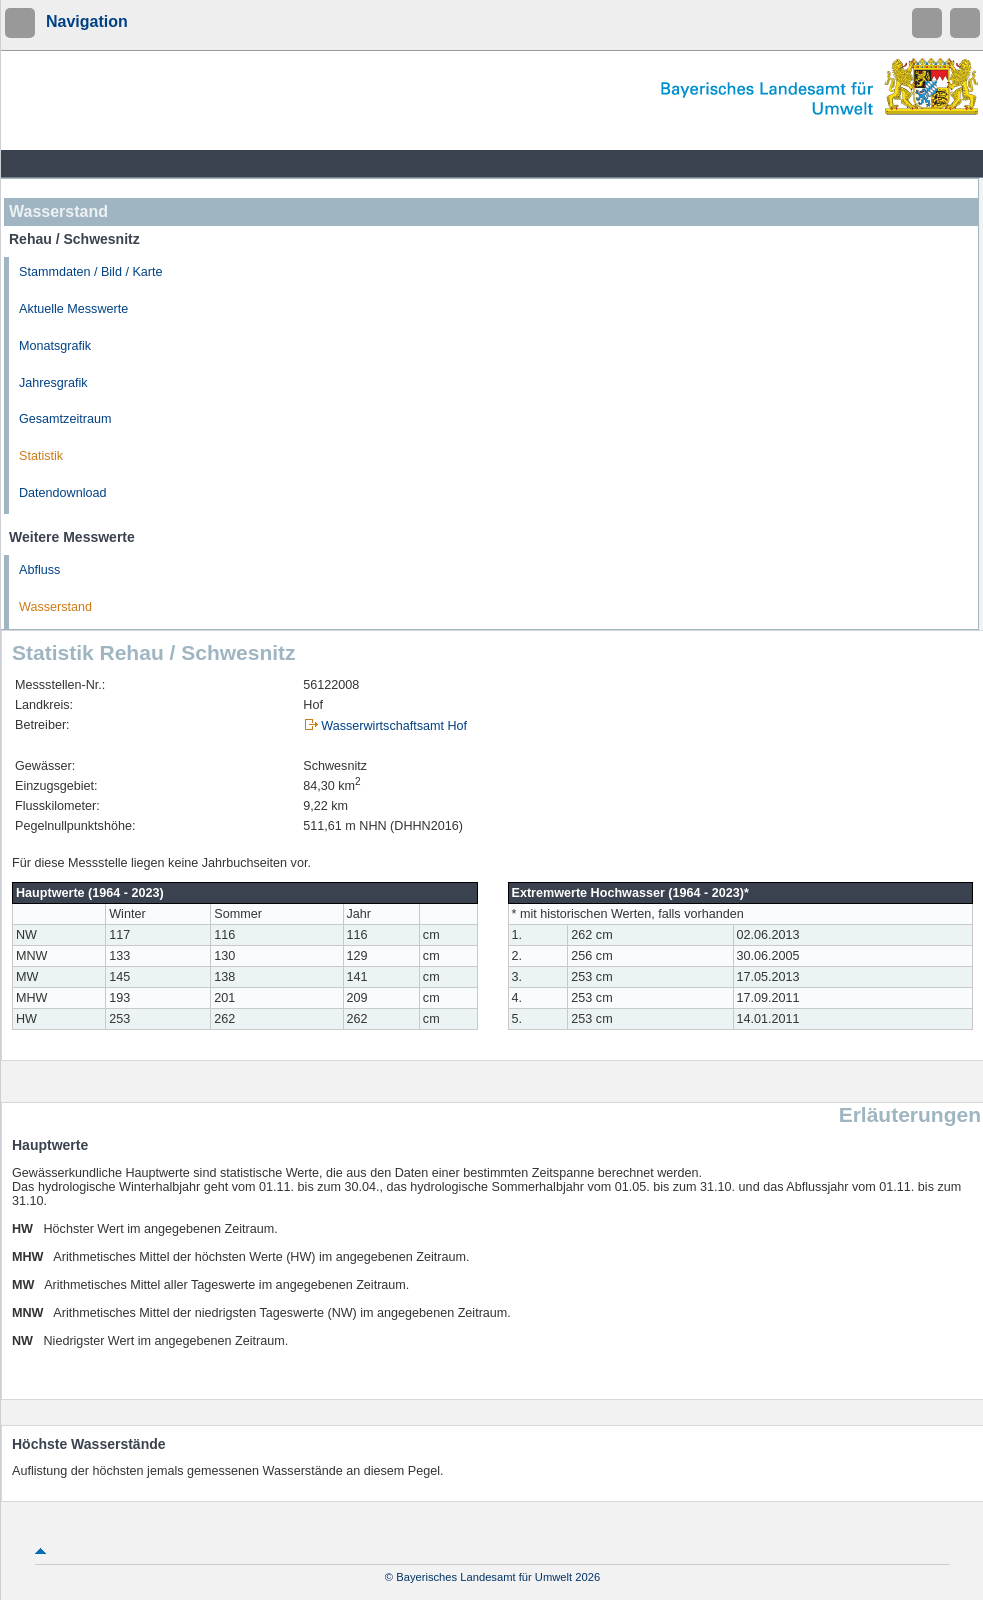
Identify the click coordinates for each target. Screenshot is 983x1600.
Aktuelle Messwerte (73, 309)
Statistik (41, 456)
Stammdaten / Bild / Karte (91, 272)
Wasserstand (55, 607)
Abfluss (39, 570)
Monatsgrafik (55, 346)
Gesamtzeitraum (65, 419)
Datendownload (63, 493)
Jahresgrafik (53, 383)
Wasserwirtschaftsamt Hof (394, 726)
